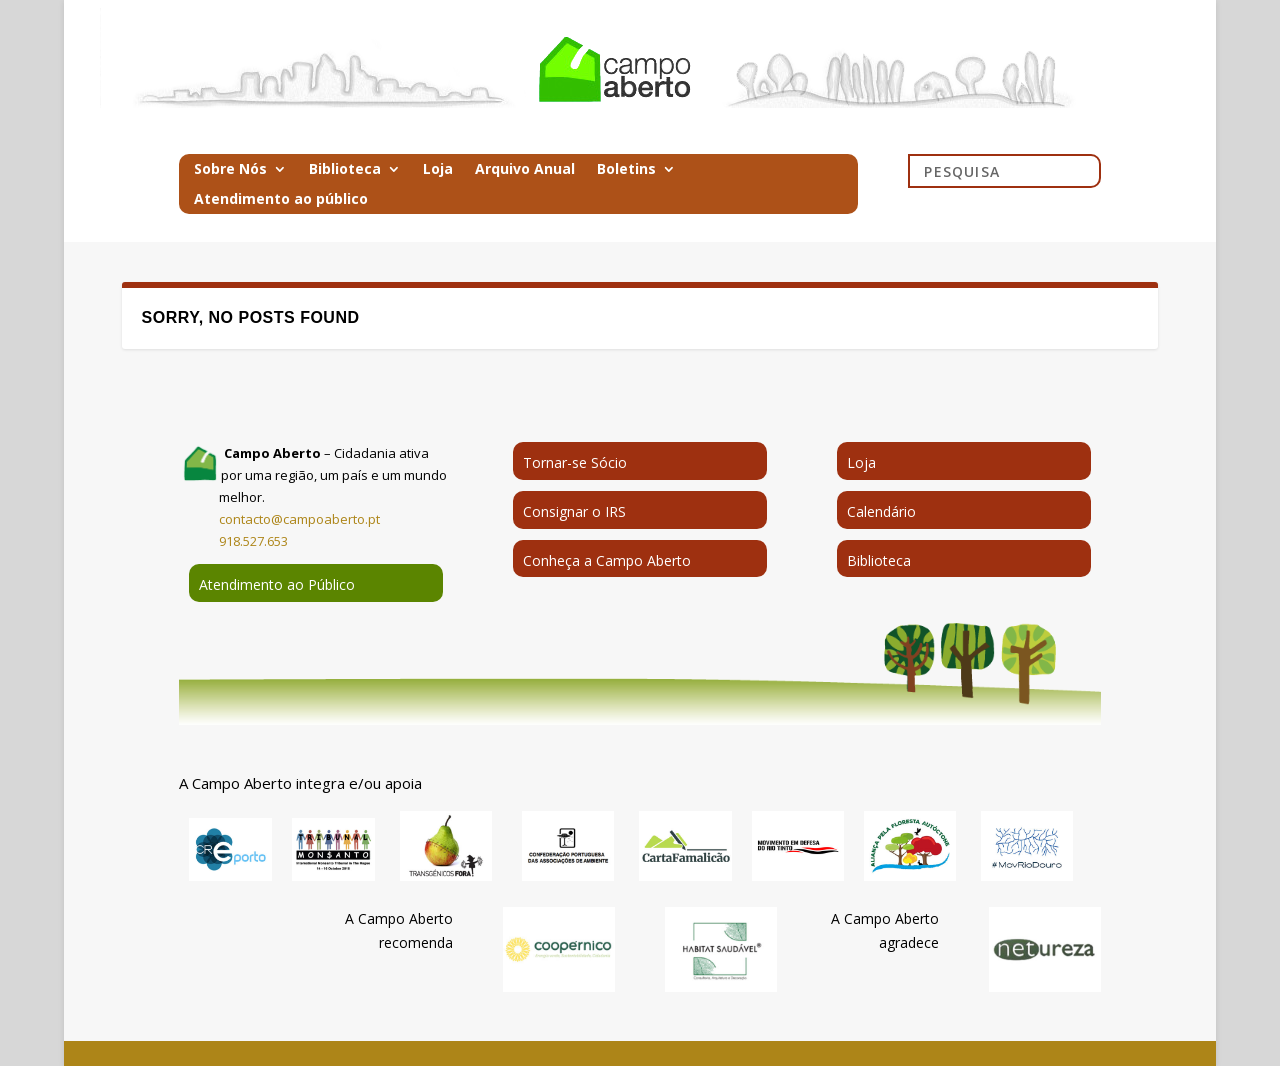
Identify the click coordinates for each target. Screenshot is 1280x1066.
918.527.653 (253, 541)
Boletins (626, 170)
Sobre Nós (230, 170)
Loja (438, 170)
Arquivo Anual (525, 170)
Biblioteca (345, 170)
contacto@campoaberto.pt (299, 519)
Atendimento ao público (281, 200)
